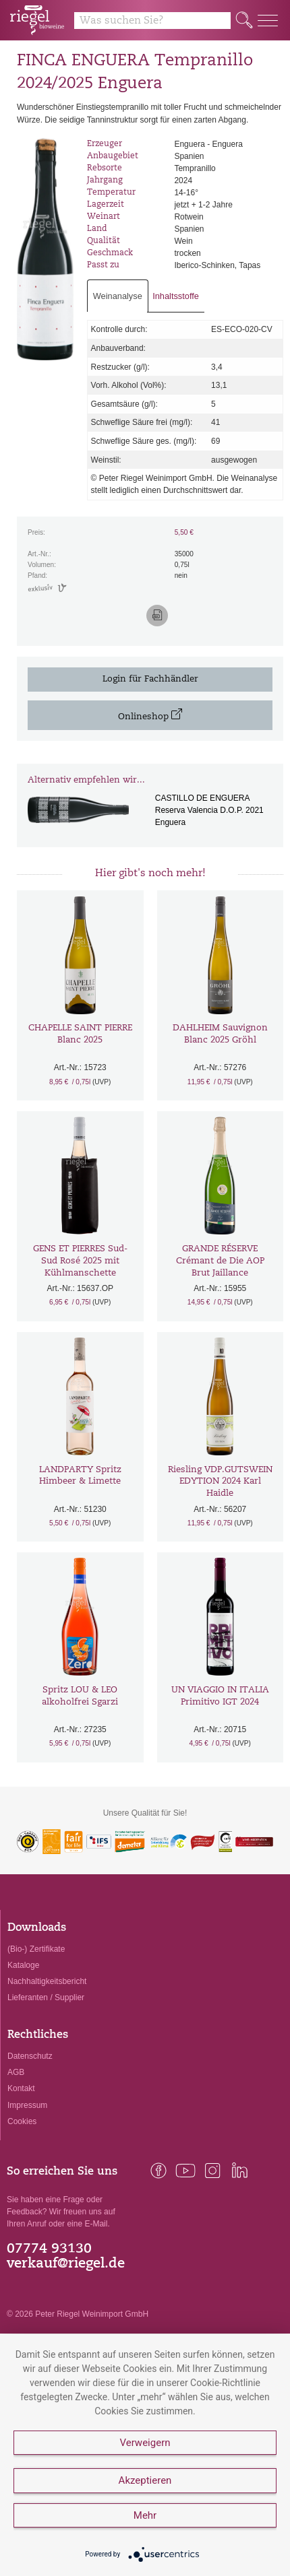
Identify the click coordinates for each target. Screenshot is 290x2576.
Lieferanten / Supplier (45, 1997)
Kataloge (23, 1965)
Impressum (27, 2105)
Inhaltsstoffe (175, 296)
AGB (15, 2072)
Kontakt (21, 2088)
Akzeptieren (145, 2480)
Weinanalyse (117, 296)
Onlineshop (150, 714)
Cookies (21, 2121)
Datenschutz (30, 2056)
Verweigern (144, 2443)
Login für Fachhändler (150, 679)
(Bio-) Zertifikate (36, 1949)
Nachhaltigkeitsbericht (46, 1981)
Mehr (145, 2515)
